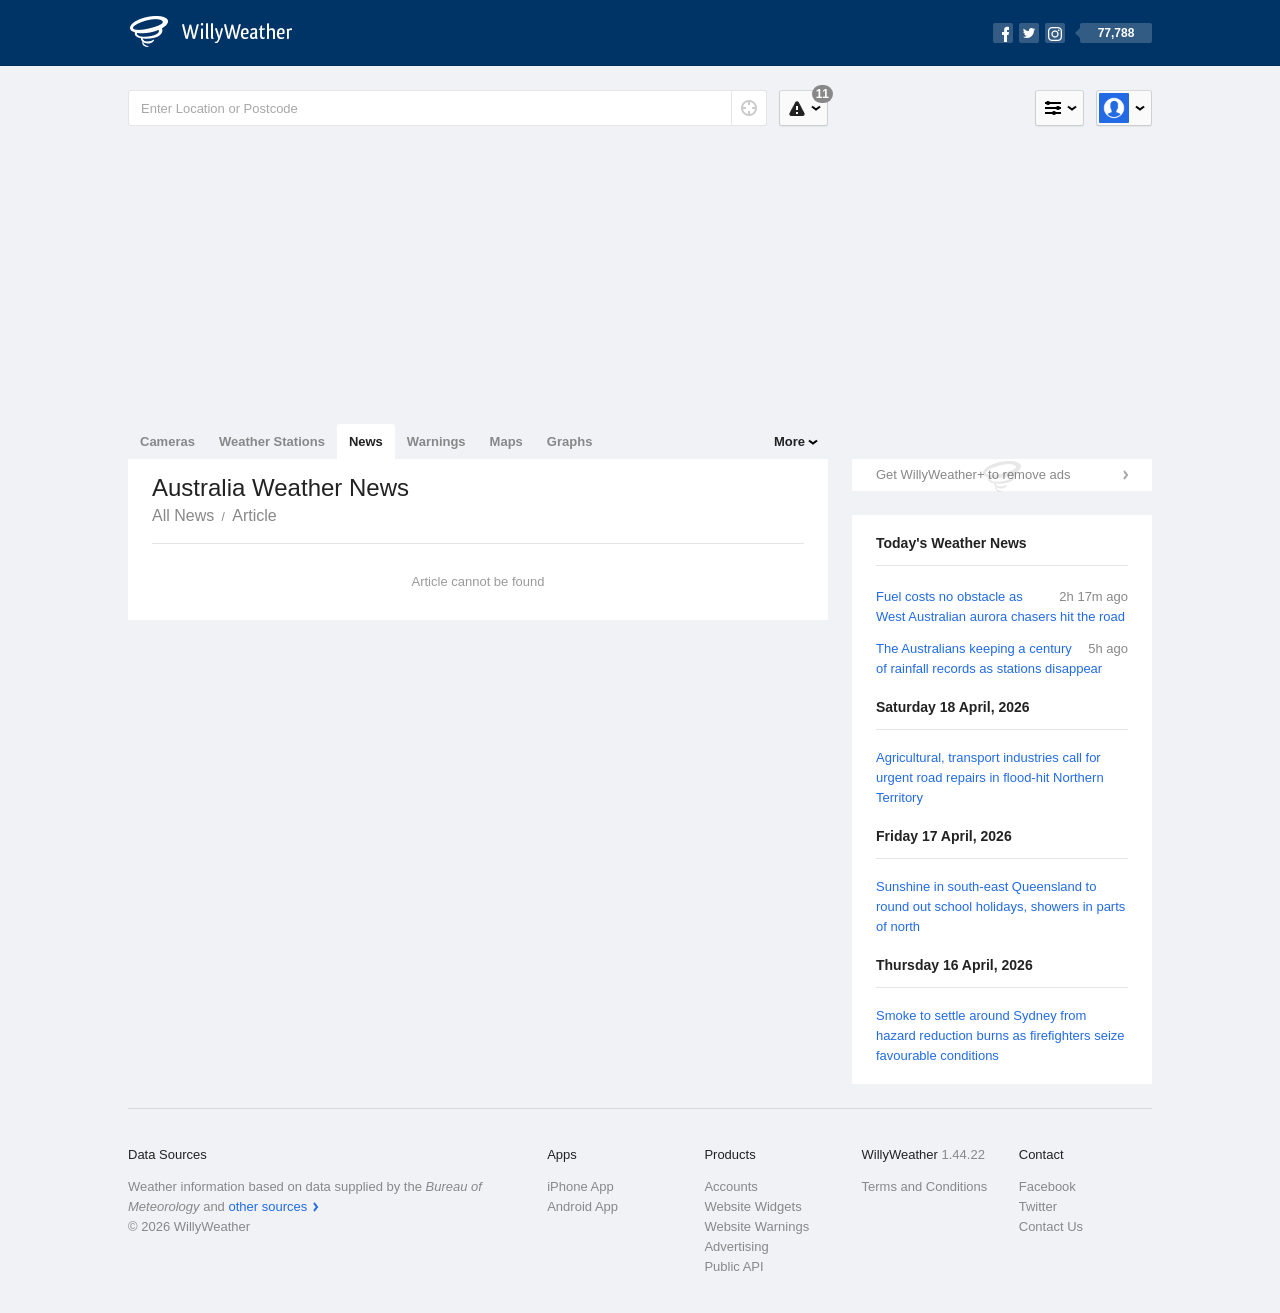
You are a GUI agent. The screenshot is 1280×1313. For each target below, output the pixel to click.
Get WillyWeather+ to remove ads (973, 474)
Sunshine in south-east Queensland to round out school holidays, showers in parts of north (1000, 906)
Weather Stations (272, 441)
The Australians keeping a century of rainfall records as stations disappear (989, 658)
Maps (506, 441)
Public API (733, 1266)
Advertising (736, 1246)
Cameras (167, 441)
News (366, 441)
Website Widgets (752, 1206)
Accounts (730, 1186)
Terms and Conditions (925, 1186)
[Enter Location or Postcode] (447, 108)
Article (254, 515)
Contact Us (1051, 1226)
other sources (267, 1206)
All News (183, 515)
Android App (582, 1206)
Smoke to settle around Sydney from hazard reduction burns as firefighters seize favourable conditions (1000, 1035)
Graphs (570, 441)
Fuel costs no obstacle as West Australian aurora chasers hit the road (1000, 606)
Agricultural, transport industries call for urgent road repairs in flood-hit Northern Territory (990, 777)
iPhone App (580, 1186)
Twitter (1038, 1206)
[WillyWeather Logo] (222, 33)
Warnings (436, 441)
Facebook (1047, 1186)
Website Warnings (756, 1226)
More (789, 441)
